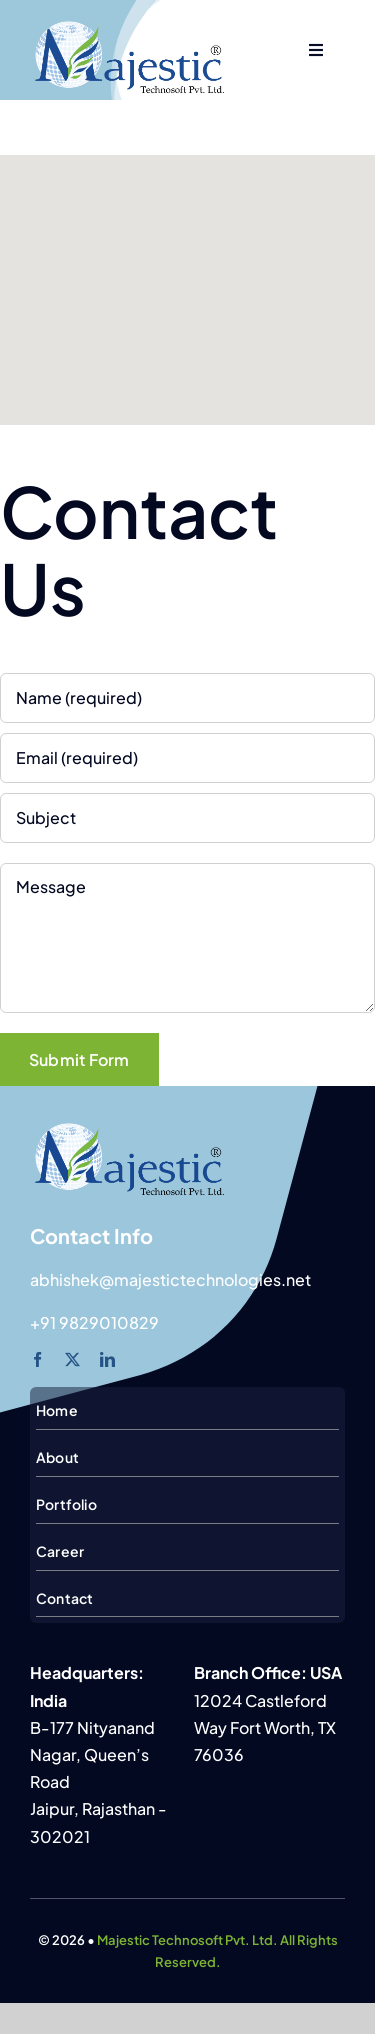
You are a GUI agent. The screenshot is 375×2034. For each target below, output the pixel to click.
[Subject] (187, 818)
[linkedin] (107, 1359)
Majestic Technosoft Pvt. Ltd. (187, 1940)
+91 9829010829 (94, 1322)
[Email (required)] (187, 758)
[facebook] (37, 1359)
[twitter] (72, 1359)
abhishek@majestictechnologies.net (170, 1279)
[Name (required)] (187, 698)
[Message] (187, 938)
